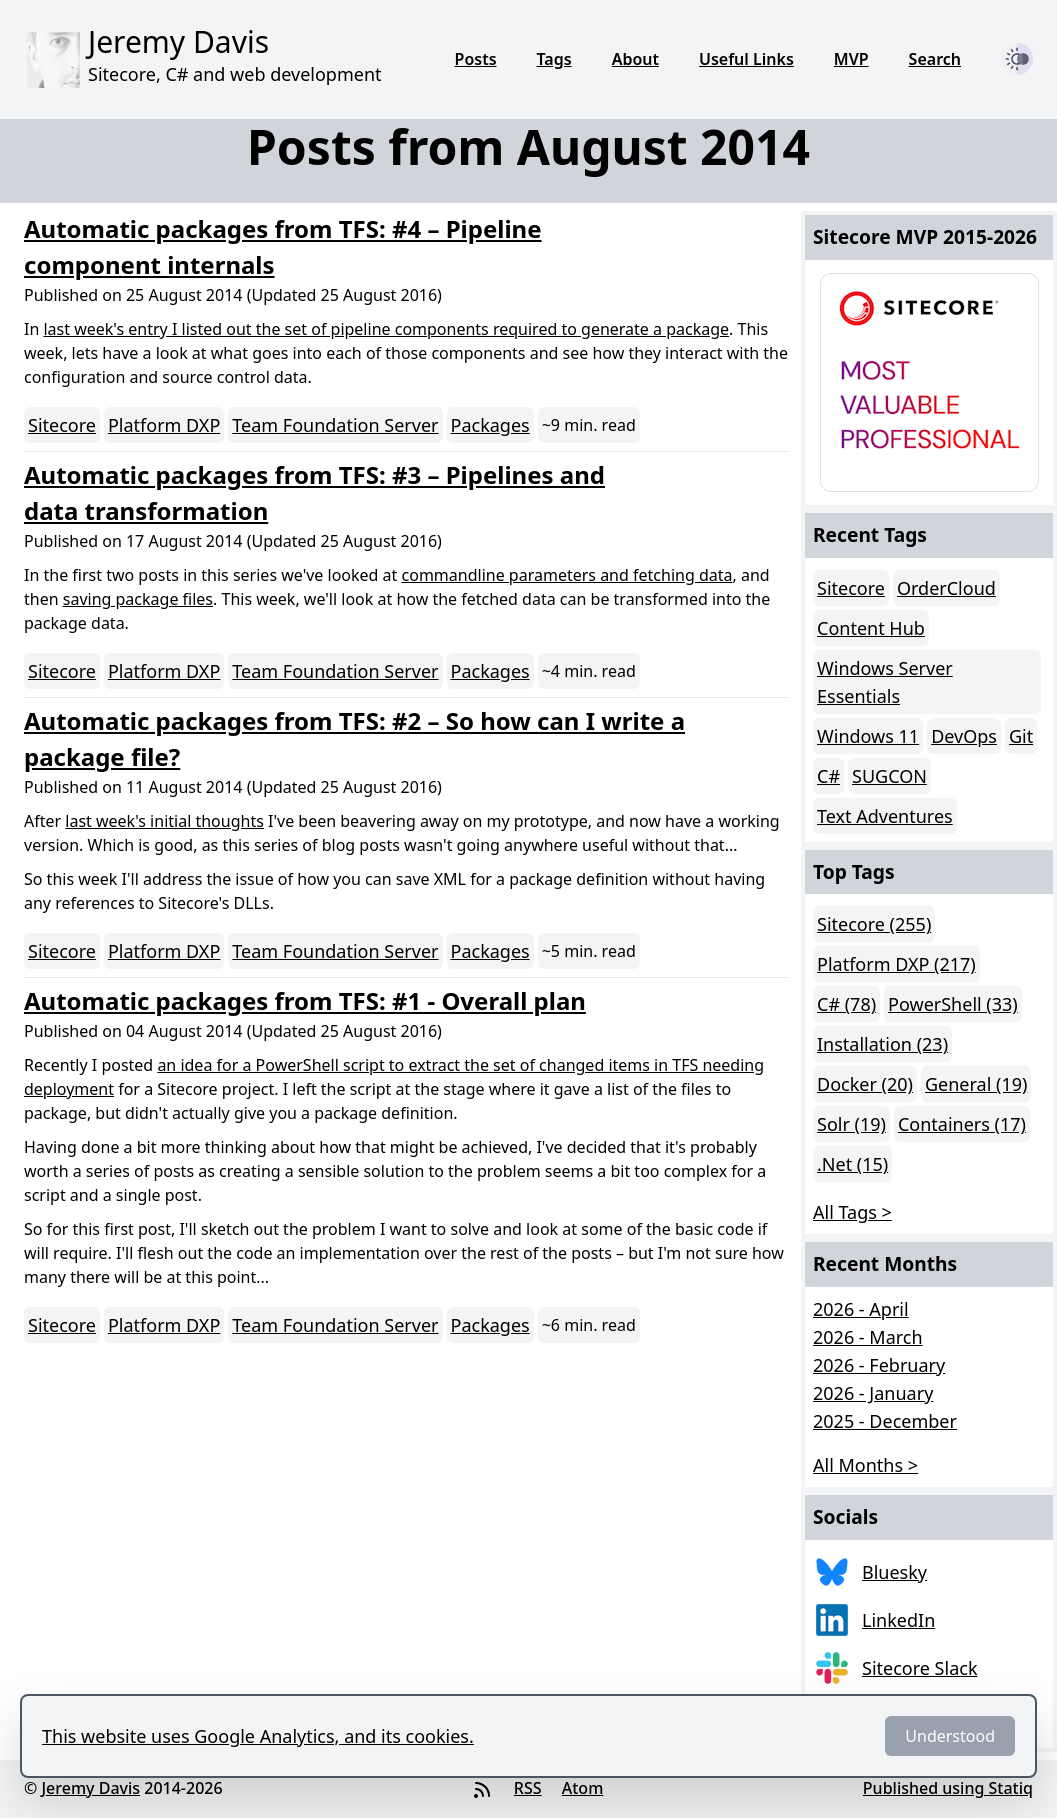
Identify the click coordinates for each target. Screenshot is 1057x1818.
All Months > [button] (865, 1465)
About (635, 59)
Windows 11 (868, 736)
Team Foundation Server (335, 425)
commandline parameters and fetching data (567, 575)
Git (1021, 736)
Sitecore (62, 425)
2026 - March (868, 1337)
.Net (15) (852, 1164)
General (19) (976, 1084)
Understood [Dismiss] (950, 1736)
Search (935, 59)
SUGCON (889, 776)
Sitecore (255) (874, 924)
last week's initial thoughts (164, 821)
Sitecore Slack (920, 1668)
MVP (851, 59)
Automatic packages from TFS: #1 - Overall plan (305, 1000)
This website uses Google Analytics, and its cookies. (258, 1736)
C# (828, 776)
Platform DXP (164, 425)
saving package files (138, 599)
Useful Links (746, 59)
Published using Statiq (948, 1788)
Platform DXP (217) (896, 964)
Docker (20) (865, 1084)
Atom (583, 1788)
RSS (528, 1788)
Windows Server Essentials (885, 682)
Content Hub (871, 628)
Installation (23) (882, 1044)
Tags (554, 59)
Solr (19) (851, 1124)
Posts (476, 59)
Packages (490, 425)
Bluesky (894, 1572)
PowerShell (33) (953, 1004)
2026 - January (873, 1393)
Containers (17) (962, 1124)
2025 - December (885, 1421)
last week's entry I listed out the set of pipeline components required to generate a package (386, 329)
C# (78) (846, 1004)
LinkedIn (898, 1620)
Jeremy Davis (90, 1788)
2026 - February (879, 1365)
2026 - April (861, 1309)
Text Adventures (885, 816)
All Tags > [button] (852, 1212)
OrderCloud (946, 588)
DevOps (964, 736)
